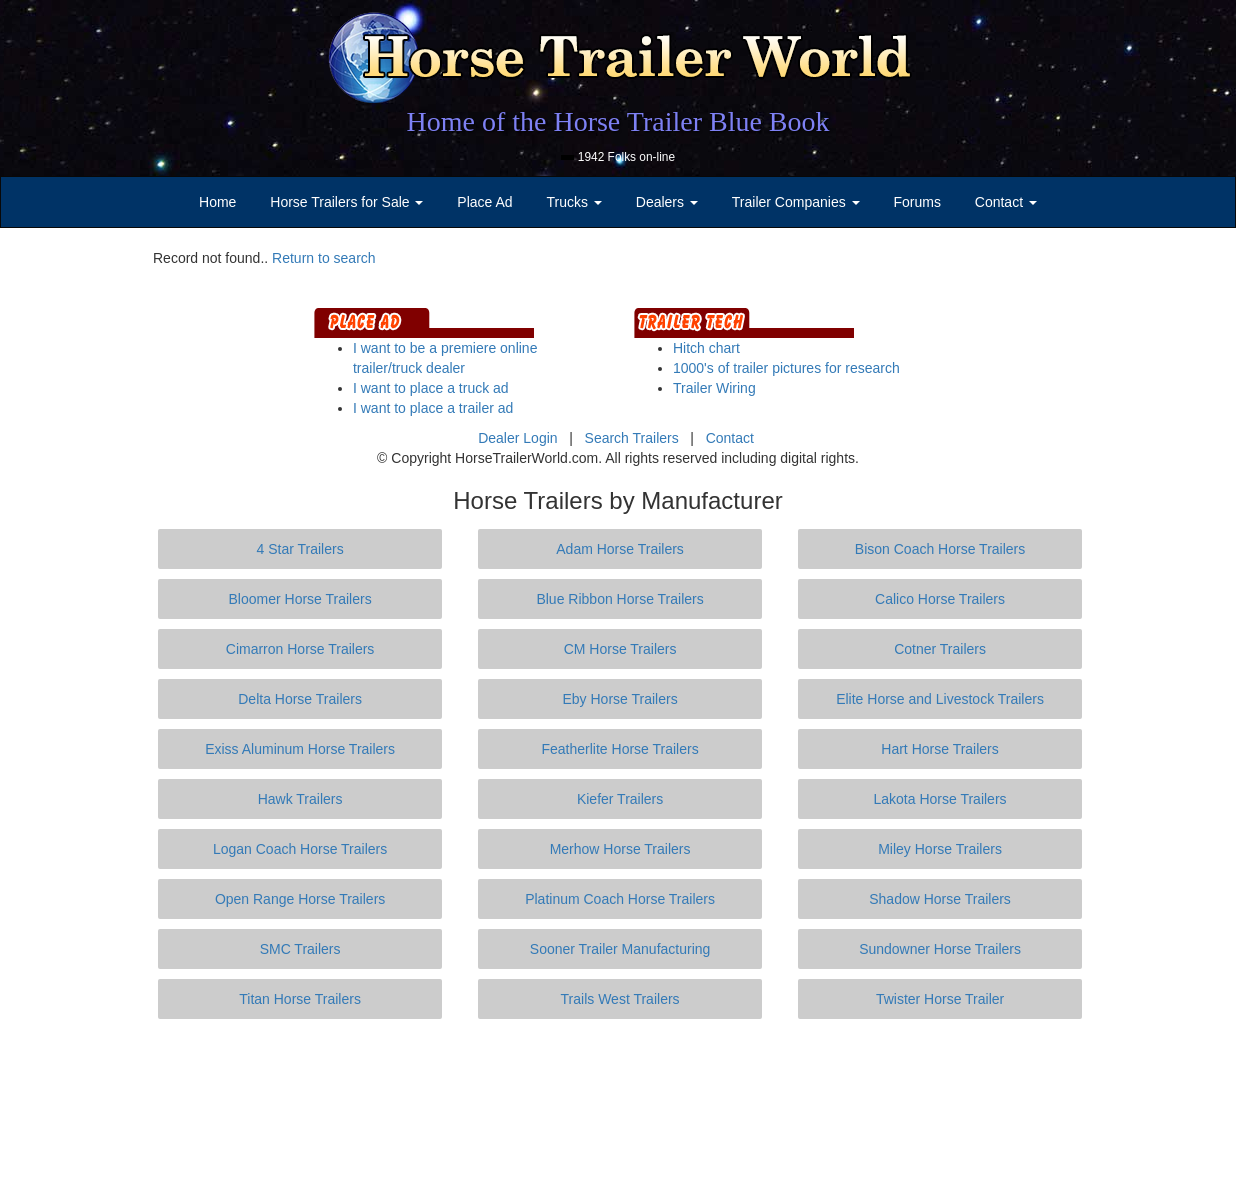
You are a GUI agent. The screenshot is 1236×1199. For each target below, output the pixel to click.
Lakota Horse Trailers (940, 799)
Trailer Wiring (714, 388)
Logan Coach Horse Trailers (300, 849)
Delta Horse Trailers (300, 699)
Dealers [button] (667, 202)
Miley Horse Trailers (940, 849)
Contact (730, 438)
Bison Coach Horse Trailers (940, 549)
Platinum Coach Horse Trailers (620, 899)
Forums (916, 202)
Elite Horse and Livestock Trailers (940, 699)
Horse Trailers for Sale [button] (346, 202)
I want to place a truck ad (431, 388)
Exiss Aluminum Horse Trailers (300, 749)
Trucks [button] (574, 202)
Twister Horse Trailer (940, 999)
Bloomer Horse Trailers (300, 599)
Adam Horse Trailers (620, 549)
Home (217, 202)
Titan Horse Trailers (300, 999)
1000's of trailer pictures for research (786, 368)
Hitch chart (706, 348)
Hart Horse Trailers (939, 749)
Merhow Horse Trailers (620, 849)
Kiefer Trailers (620, 799)
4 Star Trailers (300, 549)
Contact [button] (1006, 202)
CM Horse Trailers (620, 649)
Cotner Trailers (940, 649)
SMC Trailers (300, 949)
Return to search (324, 258)
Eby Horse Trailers (619, 699)
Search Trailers (632, 438)
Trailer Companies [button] (796, 202)
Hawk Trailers (300, 799)
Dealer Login (517, 438)
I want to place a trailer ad (433, 408)
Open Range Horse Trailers (300, 899)
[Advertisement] (618, 1109)
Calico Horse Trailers (940, 599)
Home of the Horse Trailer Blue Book (617, 121)
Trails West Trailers (620, 999)
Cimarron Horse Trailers (300, 649)
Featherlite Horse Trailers (619, 749)
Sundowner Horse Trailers (940, 949)
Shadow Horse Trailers (940, 899)
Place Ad (484, 202)
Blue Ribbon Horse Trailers (619, 599)
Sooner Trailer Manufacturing (620, 949)
